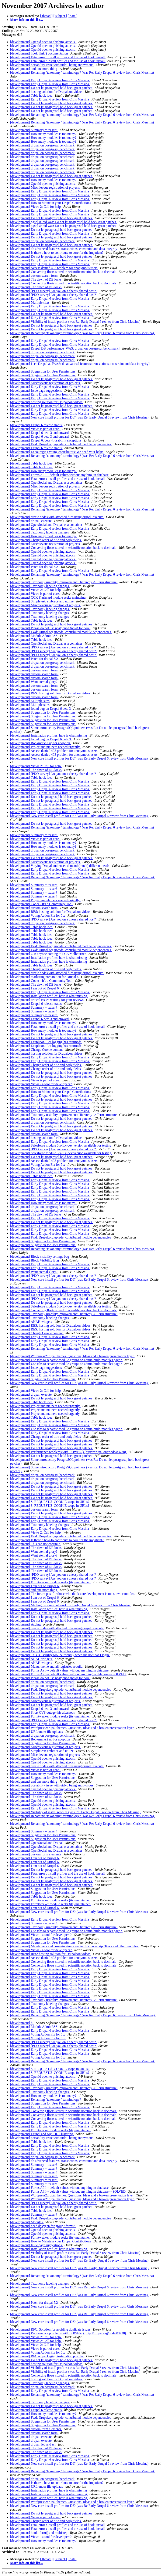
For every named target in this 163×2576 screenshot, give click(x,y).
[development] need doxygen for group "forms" (43, 2226)
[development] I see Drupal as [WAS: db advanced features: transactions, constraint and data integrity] (80, 364)
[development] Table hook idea (31, 95)
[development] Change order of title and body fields (46, 540)
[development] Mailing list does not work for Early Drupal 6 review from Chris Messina (70, 1605)
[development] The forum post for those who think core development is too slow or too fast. (73, 1593)
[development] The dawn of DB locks (36, 279)
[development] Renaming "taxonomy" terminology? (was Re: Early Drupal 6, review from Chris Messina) (83, 2015)
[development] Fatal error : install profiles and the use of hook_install (57, 57)
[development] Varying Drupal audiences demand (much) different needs (60, 865)
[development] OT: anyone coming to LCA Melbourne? (48, 954)
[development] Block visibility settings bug (40, 1256)
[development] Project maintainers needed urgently (45, 747)
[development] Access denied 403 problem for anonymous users (54, 268)
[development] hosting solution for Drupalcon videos (46, 91)
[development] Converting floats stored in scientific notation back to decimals (63, 272)
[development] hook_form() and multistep (39, 2532)
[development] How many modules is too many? (43, 134)
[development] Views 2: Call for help (36, 206)
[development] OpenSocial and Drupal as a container (46, 482)
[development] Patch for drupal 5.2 (34, 567)
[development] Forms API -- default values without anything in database (59, 475)
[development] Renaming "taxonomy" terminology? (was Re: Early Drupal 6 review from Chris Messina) (82, 72)
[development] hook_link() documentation (39, 53)
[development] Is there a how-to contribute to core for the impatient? (57, 252)
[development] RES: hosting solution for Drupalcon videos (50, 693)
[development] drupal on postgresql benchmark (42, 145)
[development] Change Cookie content (36, 1049)
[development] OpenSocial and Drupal (36, 1843)
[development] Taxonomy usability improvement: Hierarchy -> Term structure (64, 582)
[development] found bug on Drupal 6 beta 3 (41, 708)
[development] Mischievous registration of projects (45, 187)
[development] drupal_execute (31, 521)
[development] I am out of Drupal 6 (34, 988)
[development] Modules (27, 2222)
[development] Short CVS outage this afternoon (43, 1712)
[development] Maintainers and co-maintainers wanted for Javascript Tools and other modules (74, 1946)
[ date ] (72, 16)
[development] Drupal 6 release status (36, 425)
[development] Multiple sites (30, 302)
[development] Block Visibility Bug (35, 1260)
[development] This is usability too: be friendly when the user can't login (60, 1655)
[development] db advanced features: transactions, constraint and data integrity (64, 249)
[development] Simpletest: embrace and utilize (42, 601)
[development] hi (22, 2023)
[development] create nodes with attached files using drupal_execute (57, 517)
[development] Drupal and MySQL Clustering (42, 2134)
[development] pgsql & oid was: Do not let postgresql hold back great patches (63, 222)
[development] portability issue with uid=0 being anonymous (52, 65)
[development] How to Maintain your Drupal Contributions (51, 203)
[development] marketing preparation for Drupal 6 (44, 977)
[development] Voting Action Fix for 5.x (38, 915)
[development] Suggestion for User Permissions (43, 371)
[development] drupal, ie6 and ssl (33, 2444)
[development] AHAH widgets (31, 1321)
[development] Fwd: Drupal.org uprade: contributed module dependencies (61, 444)
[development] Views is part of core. (35, 429)
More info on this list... (26, 20)
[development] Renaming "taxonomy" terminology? (46, 2099)
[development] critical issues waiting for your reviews (47, 1000)
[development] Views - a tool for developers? (41, 1084)
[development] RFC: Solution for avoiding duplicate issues (50, 2329)
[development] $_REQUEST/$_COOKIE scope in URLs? (50, 1502)
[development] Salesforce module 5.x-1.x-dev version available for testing (61, 1145)
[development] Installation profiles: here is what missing (49, 735)
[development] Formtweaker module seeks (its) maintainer (50, 1582)
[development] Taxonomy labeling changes (40, 532)
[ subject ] (60, 16)
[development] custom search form (34, 275)
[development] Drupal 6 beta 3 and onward (39, 432)
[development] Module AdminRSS (34, 636)
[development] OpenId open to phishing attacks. (43, 42)
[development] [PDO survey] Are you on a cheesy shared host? (53, 291)
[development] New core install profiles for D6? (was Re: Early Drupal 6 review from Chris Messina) (79, 417)
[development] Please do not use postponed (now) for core (50, 628)
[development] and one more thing (34, 68)
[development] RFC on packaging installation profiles (47, 2356)
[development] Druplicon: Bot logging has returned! (46, 1042)
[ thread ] (46, 16)
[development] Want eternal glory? (34, 682)
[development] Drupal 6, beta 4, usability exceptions (46, 440)
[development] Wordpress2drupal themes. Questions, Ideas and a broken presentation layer (72, 1356)
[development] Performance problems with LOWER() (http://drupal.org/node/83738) (68, 1452)
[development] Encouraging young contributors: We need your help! (57, 452)
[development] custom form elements (36, 1854)
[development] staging (26, 1624)
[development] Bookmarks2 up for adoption (40, 743)
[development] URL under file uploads (37, 1731)
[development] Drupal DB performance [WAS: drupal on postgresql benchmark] (65, 348)
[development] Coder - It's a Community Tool (41, 904)
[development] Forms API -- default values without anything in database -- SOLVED (68, 1674)
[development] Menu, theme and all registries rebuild (46, 1666)
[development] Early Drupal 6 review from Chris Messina (50, 80)
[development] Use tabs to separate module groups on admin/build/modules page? (66, 1360)
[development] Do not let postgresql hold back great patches (51, 88)
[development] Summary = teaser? (34, 130)
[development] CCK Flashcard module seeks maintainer (48, 597)
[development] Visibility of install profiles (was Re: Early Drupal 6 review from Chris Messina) (75, 321)
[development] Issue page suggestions (36, 390)
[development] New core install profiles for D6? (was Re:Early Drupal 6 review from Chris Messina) (79, 758)
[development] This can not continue (35, 1544)
